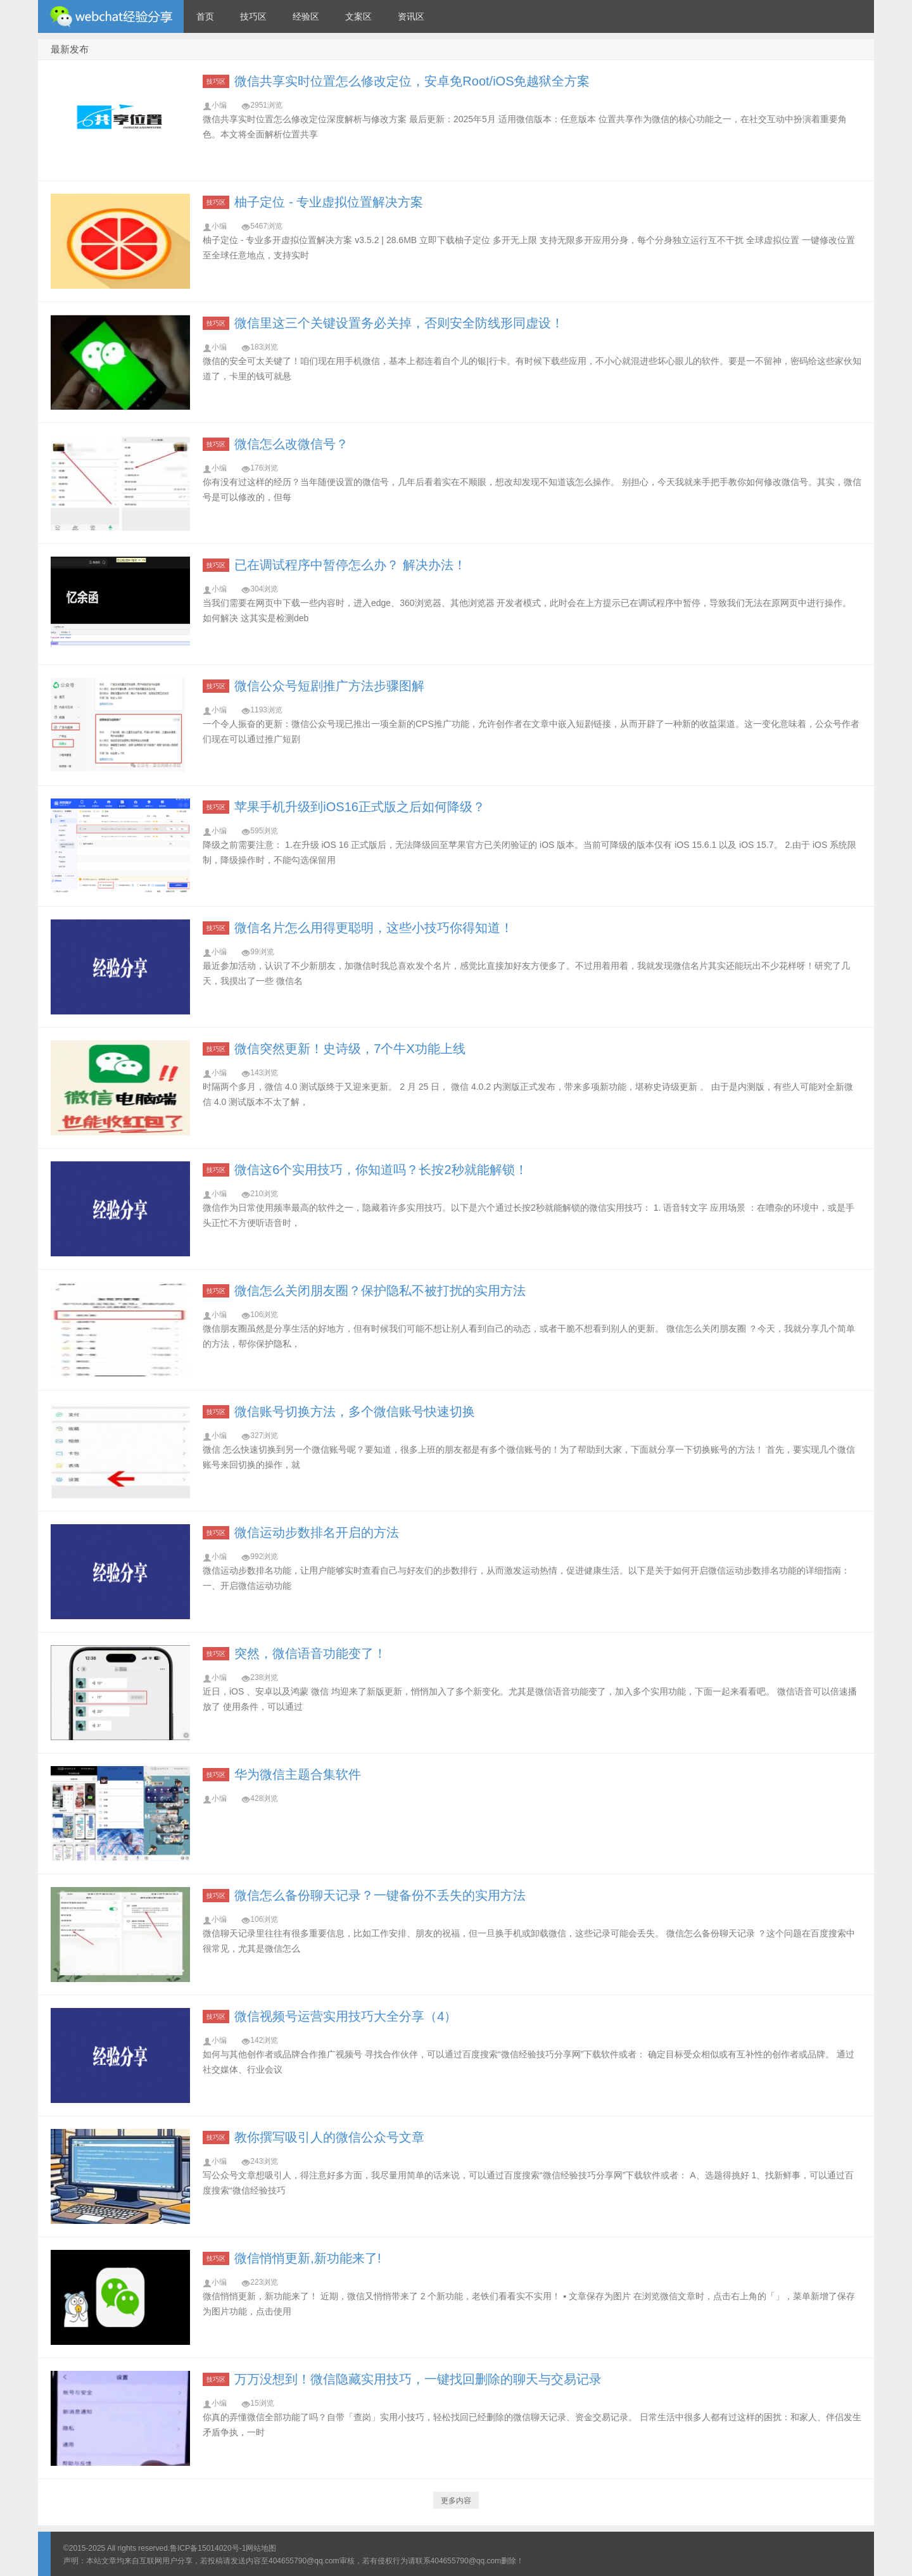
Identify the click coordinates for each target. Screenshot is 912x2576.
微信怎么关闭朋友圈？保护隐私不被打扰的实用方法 (380, 1290)
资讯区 (411, 16)
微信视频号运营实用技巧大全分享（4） (345, 2016)
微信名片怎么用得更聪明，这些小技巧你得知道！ (373, 928)
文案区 (358, 16)
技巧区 (253, 16)
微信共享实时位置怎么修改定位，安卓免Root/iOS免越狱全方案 (412, 81)
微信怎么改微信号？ (291, 444)
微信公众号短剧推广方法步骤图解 (329, 686)
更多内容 (456, 2500)
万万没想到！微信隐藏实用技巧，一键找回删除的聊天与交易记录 (418, 2379)
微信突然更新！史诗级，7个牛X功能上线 (349, 1049)
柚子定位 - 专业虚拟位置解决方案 (328, 202)
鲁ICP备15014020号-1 (208, 2548)
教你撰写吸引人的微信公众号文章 (329, 2137)
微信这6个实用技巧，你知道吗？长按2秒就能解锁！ (380, 1170)
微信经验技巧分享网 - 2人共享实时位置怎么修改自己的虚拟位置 (111, 16)
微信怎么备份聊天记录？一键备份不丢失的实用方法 (380, 1895)
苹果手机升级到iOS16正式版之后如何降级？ (359, 807)
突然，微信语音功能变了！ (310, 1653)
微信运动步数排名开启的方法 (316, 1532)
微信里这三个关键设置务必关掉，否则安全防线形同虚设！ (399, 323)
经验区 (306, 16)
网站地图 (261, 2548)
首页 (205, 16)
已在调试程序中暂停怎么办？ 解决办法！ (350, 565)
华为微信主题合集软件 (297, 1774)
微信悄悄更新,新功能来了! (307, 2258)
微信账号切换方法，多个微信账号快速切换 (354, 1411)
